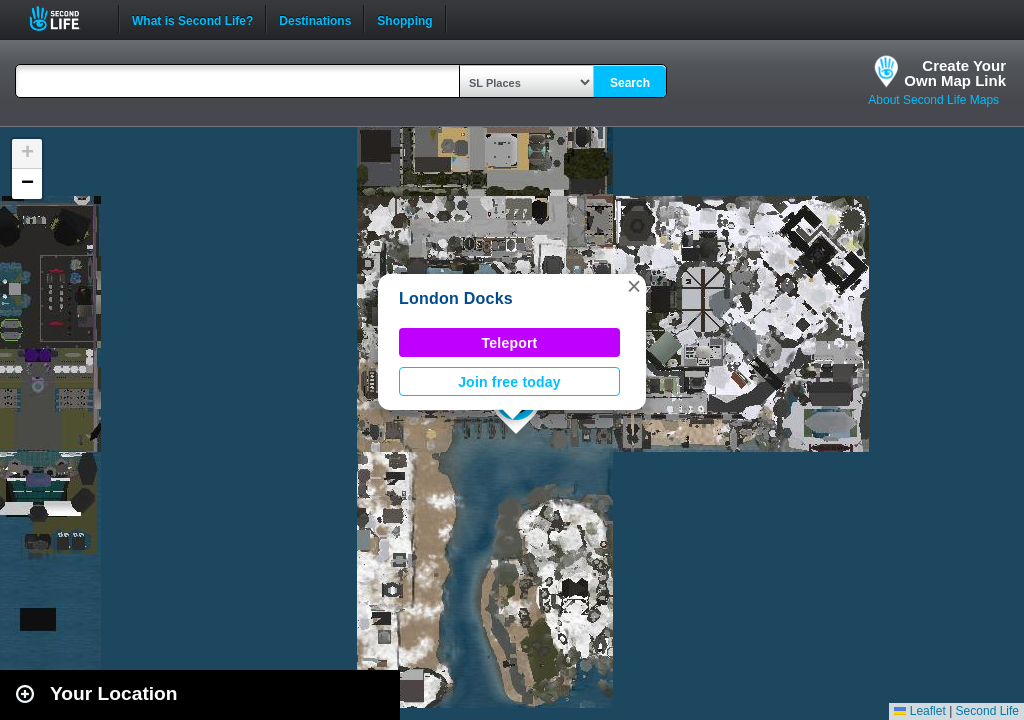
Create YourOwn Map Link (955, 73)
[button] (634, 286)
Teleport (510, 343)
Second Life (65, 18)
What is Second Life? (192, 19)
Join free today (509, 382)
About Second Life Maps (933, 100)
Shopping (404, 19)
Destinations (315, 19)
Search (630, 83)
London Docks (456, 298)
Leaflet (919, 711)
